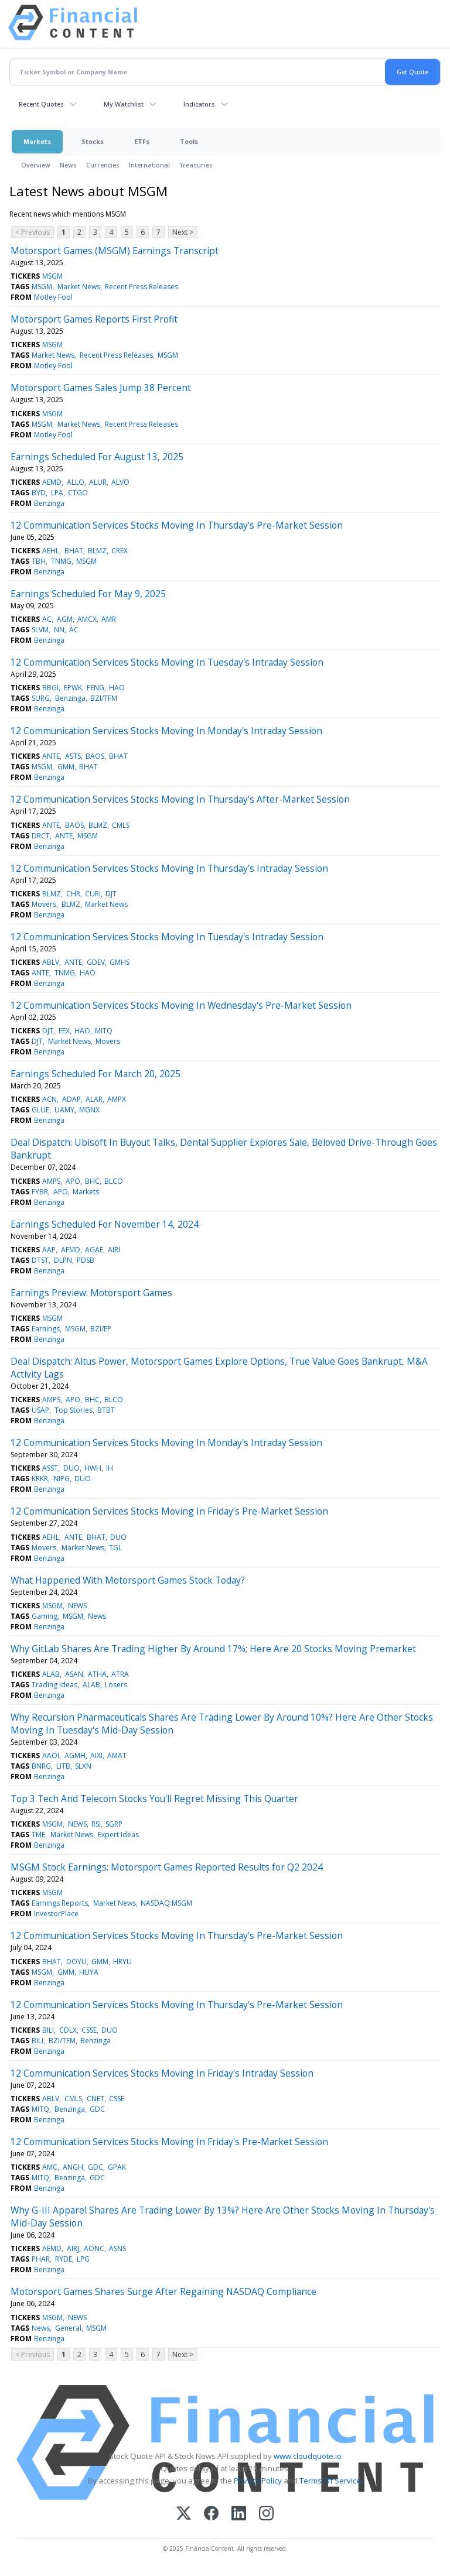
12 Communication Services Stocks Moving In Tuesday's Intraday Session (167, 662)
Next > (182, 232)
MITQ (103, 1031)
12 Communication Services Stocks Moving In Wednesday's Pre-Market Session (181, 1005)
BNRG (41, 1766)
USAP (40, 1410)
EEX (64, 1031)
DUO (71, 1468)
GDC (97, 2109)
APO (73, 1181)
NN (59, 630)
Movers (44, 904)
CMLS (120, 825)
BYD (39, 493)
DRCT (41, 836)
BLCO (113, 1181)
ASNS (117, 2248)
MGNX (89, 1110)
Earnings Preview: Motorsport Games (91, 1292)
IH (109, 1468)
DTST (40, 1260)
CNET (95, 2099)
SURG (41, 698)
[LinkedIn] (239, 2514)
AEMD (52, 482)
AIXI (96, 1755)
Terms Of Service (330, 2480)
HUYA (88, 1972)
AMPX (116, 1099)
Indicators (199, 104)
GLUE (40, 1110)
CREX (119, 551)
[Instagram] (266, 2514)
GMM (65, 767)
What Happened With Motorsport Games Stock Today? (128, 1580)
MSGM (52, 276)
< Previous (32, 232)
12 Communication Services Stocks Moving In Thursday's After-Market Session (180, 799)
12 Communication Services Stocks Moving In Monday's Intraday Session (166, 730)
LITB (63, 1766)
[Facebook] (211, 2514)
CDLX (68, 2030)
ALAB (51, 1674)
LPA (57, 493)
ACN (49, 1099)
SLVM (40, 630)
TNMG (61, 561)
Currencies (103, 164)
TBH (39, 561)
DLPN (63, 1260)
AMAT (117, 1755)
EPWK (73, 688)
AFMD (70, 1250)
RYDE (63, 2259)
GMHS (119, 962)
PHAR (41, 2259)
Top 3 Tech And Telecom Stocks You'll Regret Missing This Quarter (154, 1798)
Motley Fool (53, 297)
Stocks (92, 141)
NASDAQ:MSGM (166, 1903)
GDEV (96, 962)
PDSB (85, 1260)
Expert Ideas (118, 1834)
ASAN (74, 1674)
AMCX (87, 619)
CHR (73, 894)
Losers (116, 1685)
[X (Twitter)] (184, 2514)
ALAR (94, 1099)
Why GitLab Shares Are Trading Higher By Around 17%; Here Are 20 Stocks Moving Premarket (213, 1648)
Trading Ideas (54, 1685)
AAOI (50, 1755)
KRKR (40, 1479)
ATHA (97, 1674)
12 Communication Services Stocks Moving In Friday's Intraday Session (162, 2073)
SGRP (113, 1824)
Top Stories (73, 1410)
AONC (94, 2248)
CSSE (89, 2030)
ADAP (71, 1099)
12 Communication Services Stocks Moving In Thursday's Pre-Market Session (177, 525)
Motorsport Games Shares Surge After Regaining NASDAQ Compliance (163, 2291)
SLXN (83, 1766)
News (68, 164)
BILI (48, 2030)
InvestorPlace (56, 1914)
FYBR (40, 1192)
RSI (96, 1824)
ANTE (51, 756)
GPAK (117, 2167)
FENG (95, 688)
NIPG (61, 1479)
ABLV (50, 962)
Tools (189, 141)
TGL (115, 1548)
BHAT (73, 551)
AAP (49, 1250)
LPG (83, 2259)
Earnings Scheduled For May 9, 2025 (88, 593)
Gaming (44, 1616)
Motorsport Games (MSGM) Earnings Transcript (115, 250)
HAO (117, 688)
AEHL (50, 551)
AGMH (75, 1755)
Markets (37, 141)
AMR (108, 619)
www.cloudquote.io (308, 2456)
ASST (50, 1468)
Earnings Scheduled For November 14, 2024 (105, 1224)
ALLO (75, 482)
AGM (65, 619)
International (149, 164)
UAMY (64, 1110)
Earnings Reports (60, 1903)
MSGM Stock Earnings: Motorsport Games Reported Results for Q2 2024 (167, 1867)
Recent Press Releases (141, 287)
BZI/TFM (103, 698)
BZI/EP (100, 1329)
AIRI (114, 1250)
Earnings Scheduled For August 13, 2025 (97, 456)
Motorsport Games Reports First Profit (94, 319)
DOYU (76, 1962)
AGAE (94, 1250)
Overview (35, 164)
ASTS (73, 756)
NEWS (77, 1606)
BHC (92, 1181)
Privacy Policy (258, 2480)
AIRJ (73, 2248)
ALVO (120, 482)
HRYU (122, 1962)
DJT (111, 894)
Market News (78, 287)
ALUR (98, 482)
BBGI (50, 688)
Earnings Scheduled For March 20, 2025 (95, 1073)
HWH (92, 1468)
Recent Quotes (41, 104)
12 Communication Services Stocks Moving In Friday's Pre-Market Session (169, 1511)
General (68, 2328)
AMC (49, 2167)
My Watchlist (124, 104)
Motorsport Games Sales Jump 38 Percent (101, 387)
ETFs (141, 141)
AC (47, 619)
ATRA (120, 1674)
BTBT (106, 1410)
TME (38, 1834)
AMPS (51, 1181)
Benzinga (49, 503)
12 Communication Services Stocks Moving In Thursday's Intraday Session (169, 868)
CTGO (78, 493)
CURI (93, 894)
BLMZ (97, 551)
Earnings (46, 1329)
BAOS (95, 756)
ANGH (73, 2167)
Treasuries (196, 164)
